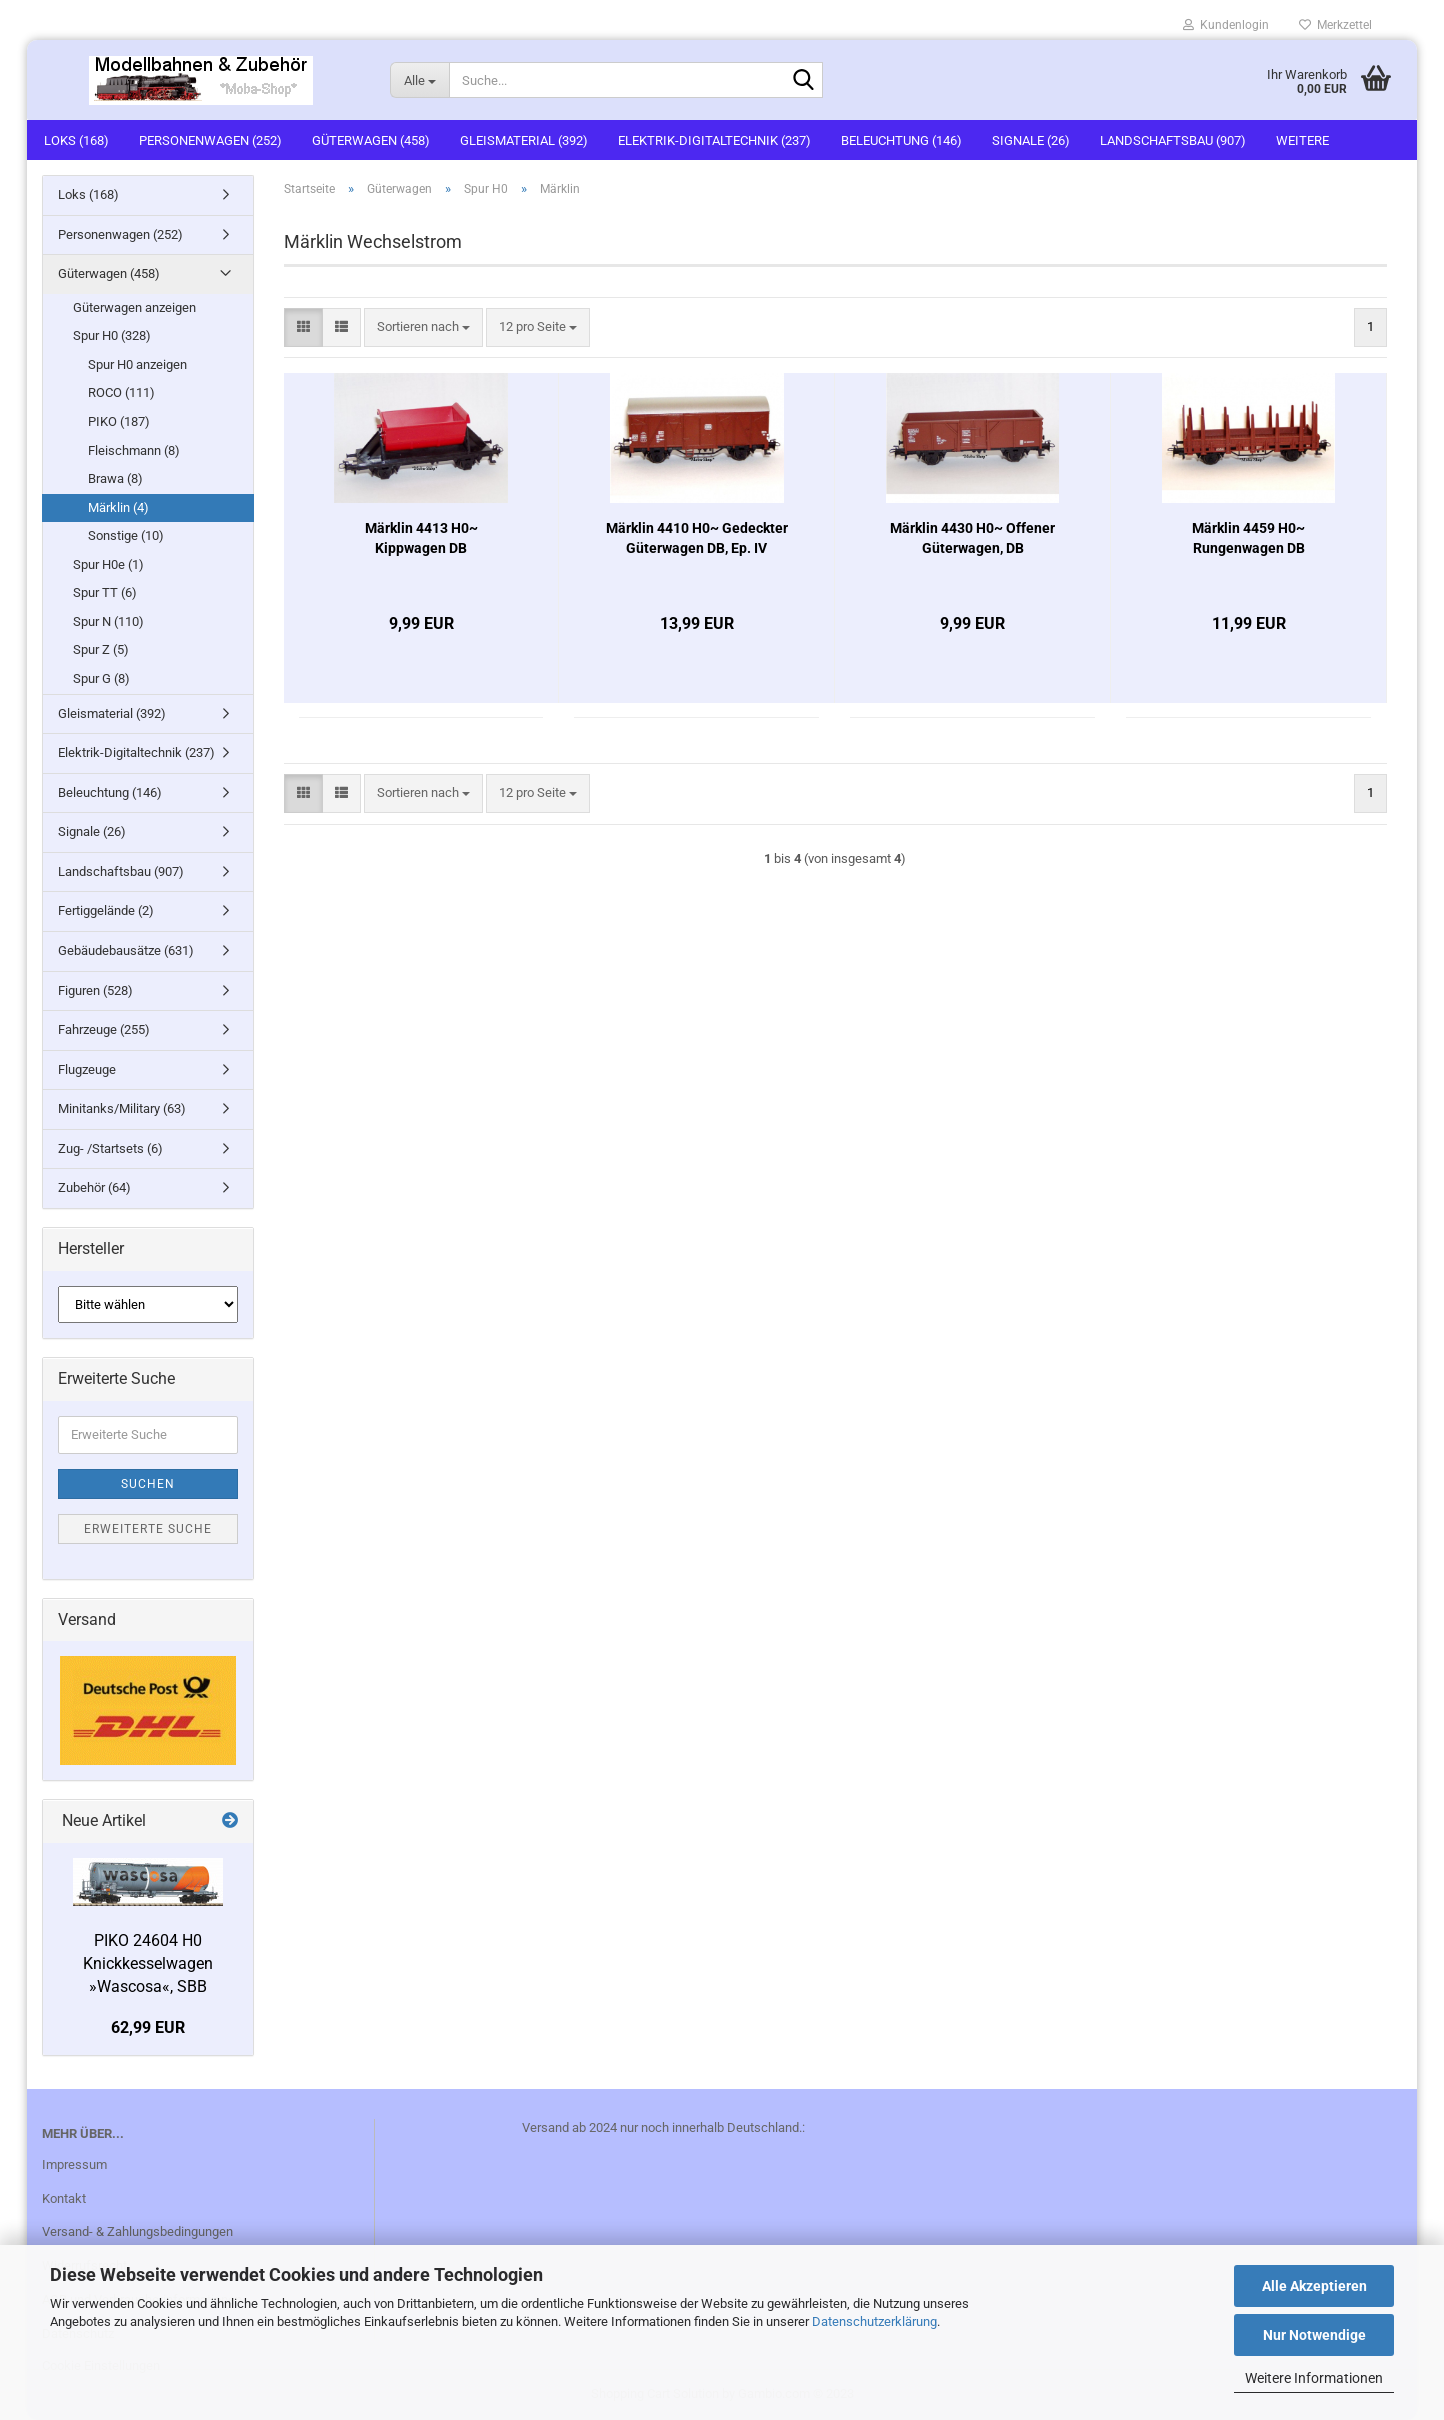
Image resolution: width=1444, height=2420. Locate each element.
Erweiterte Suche (148, 1529)
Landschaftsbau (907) (1173, 140)
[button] (303, 327)
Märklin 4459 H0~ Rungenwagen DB (1248, 538)
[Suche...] (419, 80)
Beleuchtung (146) (901, 140)
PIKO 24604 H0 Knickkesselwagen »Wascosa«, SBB (148, 1963)
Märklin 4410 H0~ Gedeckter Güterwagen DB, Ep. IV (697, 538)
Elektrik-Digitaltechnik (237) (714, 140)
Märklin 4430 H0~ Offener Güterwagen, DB (972, 538)
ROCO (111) (121, 392)
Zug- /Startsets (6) (110, 1148)
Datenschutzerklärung (874, 2321)
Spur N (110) (108, 621)
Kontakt (64, 2198)
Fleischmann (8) (134, 450)
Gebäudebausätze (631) (126, 950)
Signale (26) (1031, 140)
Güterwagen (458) (371, 140)
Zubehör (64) (94, 1187)
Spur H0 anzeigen (137, 364)
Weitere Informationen (1314, 2378)
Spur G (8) (101, 678)
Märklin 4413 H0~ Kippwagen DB (421, 538)
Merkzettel (1335, 25)
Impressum (74, 2164)
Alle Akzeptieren (1314, 2286)
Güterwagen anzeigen (134, 307)
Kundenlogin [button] (1226, 25)
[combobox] (423, 327)
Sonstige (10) (126, 535)
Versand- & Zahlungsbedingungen (137, 2231)
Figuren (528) (95, 990)
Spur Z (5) (101, 649)
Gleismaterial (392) (524, 140)
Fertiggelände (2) (106, 910)
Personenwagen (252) (210, 140)
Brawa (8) (115, 478)
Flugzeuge (87, 1069)
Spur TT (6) (105, 592)
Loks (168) (76, 140)
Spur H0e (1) (108, 564)
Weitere (1302, 140)
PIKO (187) (119, 421)
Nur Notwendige (1314, 2335)
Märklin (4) (118, 507)
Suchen (148, 1484)
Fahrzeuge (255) (104, 1029)
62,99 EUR (148, 2027)
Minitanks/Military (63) (122, 1108)
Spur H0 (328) (112, 335)
